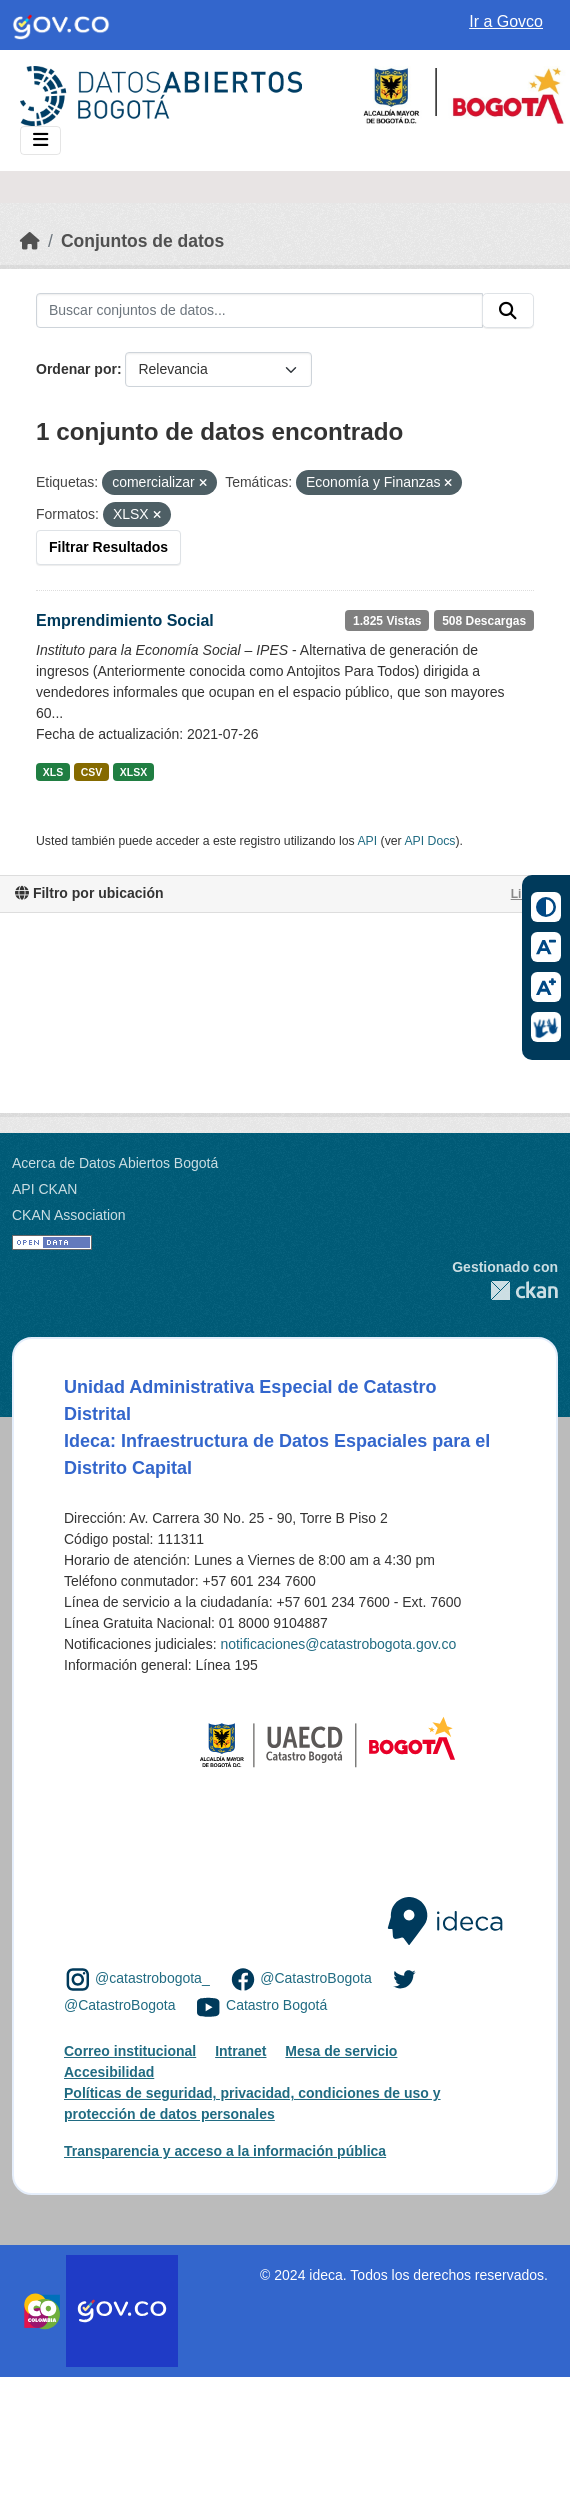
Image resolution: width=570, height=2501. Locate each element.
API (367, 841)
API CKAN (44, 1189)
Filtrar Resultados (108, 547)
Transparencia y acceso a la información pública (225, 2151)
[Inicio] (30, 241)
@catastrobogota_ (152, 1978)
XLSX (133, 772)
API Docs (429, 841)
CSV (92, 772)
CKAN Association (69, 1215)
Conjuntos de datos (142, 241)
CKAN (505, 1290)
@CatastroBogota (316, 1978)
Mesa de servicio (341, 2051)
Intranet (240, 2051)
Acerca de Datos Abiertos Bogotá (115, 1163)
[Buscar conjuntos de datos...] (259, 311)
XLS (53, 772)
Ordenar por (76, 369)
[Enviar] (508, 311)
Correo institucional (130, 2051)
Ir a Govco (506, 21)
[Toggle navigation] (40, 140)
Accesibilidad (109, 2072)
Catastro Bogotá (276, 2006)
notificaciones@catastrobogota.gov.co (338, 1644)
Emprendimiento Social (125, 620)
